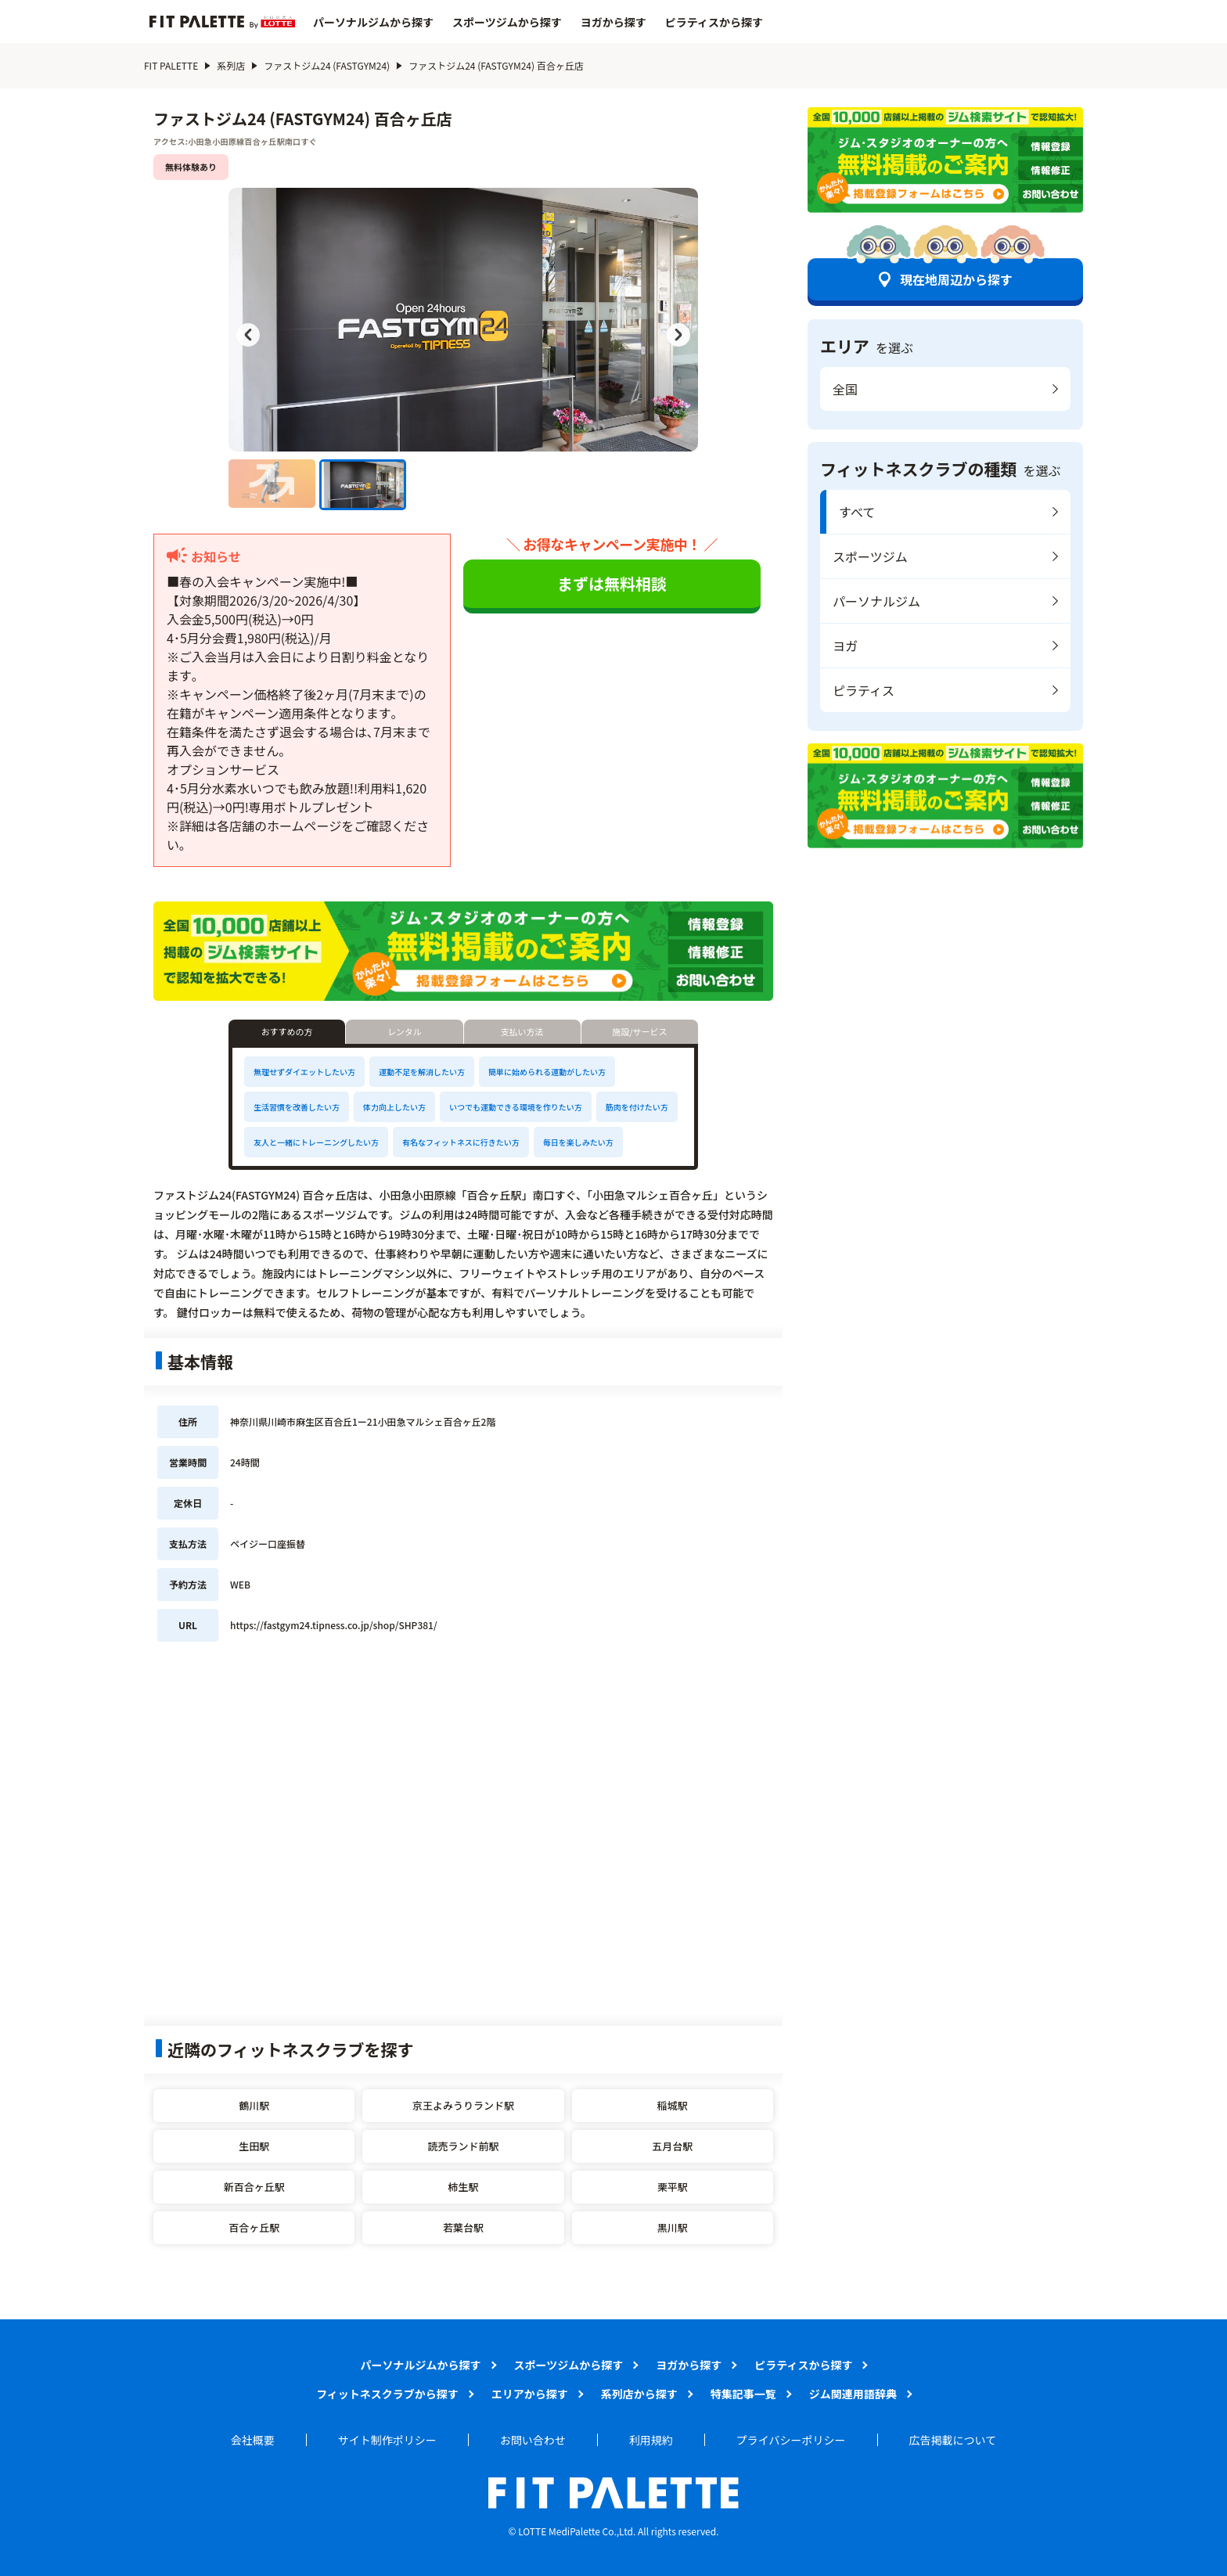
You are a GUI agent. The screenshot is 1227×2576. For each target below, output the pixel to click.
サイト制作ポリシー (387, 2440)
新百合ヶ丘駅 (254, 2186)
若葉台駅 (463, 2227)
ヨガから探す (613, 21)
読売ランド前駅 (462, 2146)
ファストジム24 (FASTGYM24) (327, 65)
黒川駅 (672, 2227)
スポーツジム (870, 556)
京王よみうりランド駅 (463, 2105)
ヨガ (845, 645)
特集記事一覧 (743, 2394)
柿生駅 (463, 2186)
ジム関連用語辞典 (853, 2394)
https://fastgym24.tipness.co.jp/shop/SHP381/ (333, 1625)
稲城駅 (672, 2105)
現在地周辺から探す (956, 279)
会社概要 (253, 2440)
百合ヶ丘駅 (253, 2227)
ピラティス (863, 690)
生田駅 (254, 2146)
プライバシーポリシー (791, 2440)
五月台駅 (672, 2146)
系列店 (231, 65)
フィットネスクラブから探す (387, 2394)
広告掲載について (953, 2440)
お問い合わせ (533, 2440)
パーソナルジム (876, 601)
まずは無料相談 (612, 583)
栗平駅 (672, 2186)
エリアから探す (529, 2394)
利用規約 (651, 2440)
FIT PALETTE (171, 65)
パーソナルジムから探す (373, 21)
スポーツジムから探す (507, 21)
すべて (857, 511)
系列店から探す (639, 2394)
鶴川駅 (254, 2105)
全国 (845, 389)
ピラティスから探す (714, 21)
